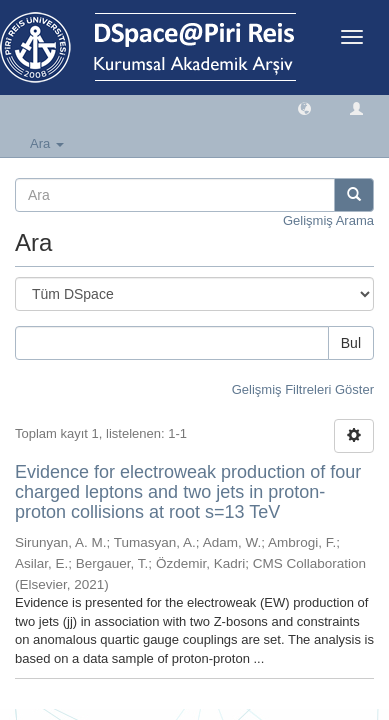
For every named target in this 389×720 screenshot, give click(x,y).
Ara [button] (47, 143)
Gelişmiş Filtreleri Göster (303, 389)
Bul (351, 343)
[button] (304, 107)
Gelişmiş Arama (328, 220)
